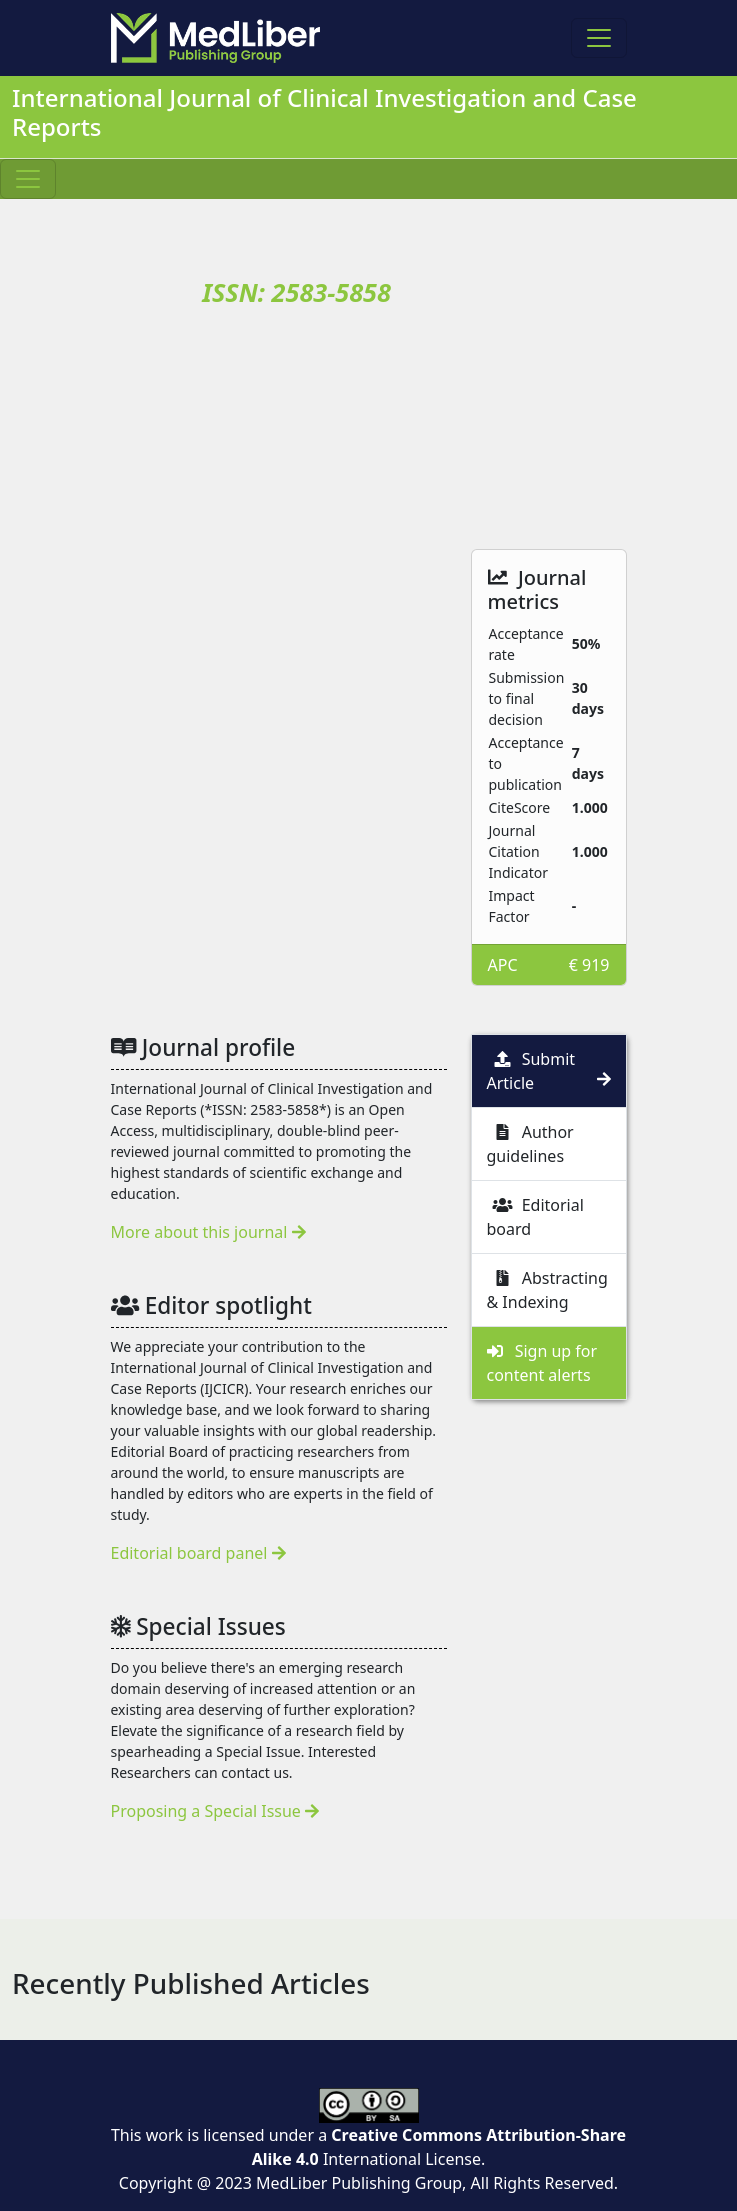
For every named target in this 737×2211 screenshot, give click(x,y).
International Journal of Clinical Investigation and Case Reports (324, 112)
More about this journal (208, 1232)
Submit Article (549, 1071)
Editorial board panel (198, 1553)
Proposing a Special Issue (215, 1811)
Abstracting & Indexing (547, 1290)
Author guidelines (530, 1144)
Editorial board (535, 1217)
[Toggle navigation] (599, 38)
